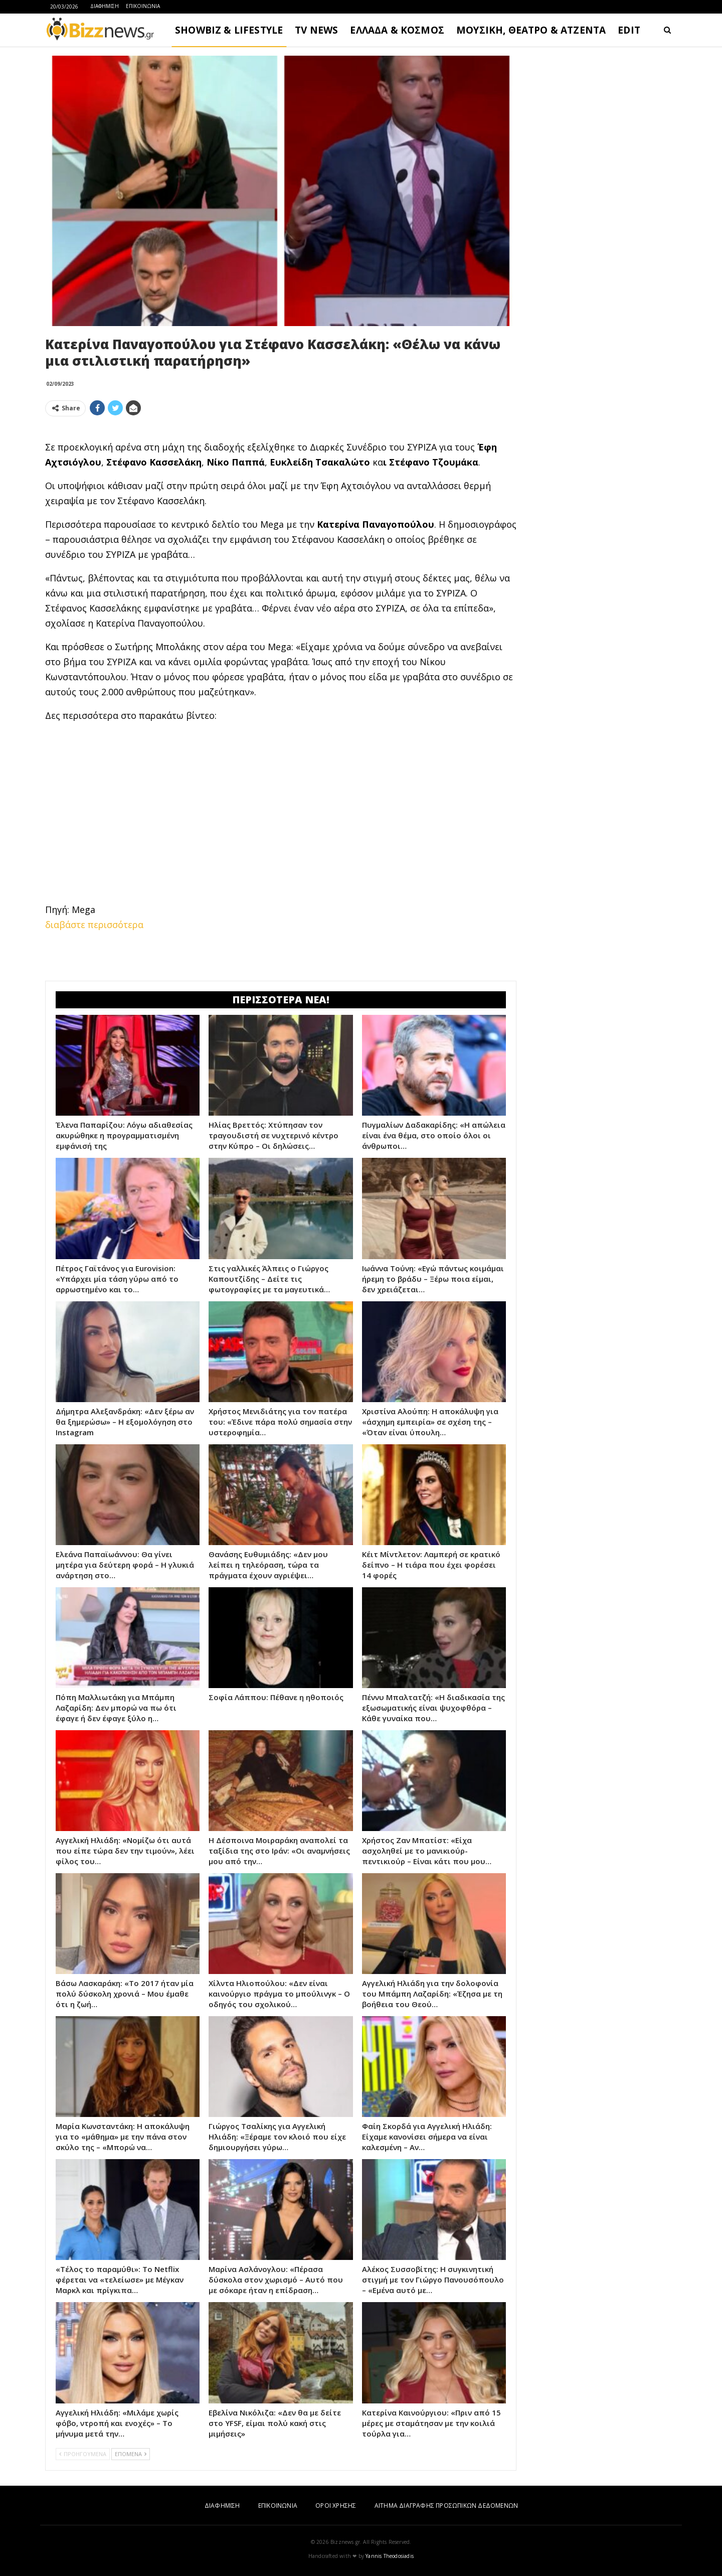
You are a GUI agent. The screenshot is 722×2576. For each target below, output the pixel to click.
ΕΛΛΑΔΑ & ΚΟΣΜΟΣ (397, 30)
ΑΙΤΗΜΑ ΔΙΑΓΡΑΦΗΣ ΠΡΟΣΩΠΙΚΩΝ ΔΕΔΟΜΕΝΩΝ (446, 2505)
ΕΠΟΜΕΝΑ (130, 2454)
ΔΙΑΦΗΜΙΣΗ (104, 6)
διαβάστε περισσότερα (94, 925)
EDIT (629, 30)
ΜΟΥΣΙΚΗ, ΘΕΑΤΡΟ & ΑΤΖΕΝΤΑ (531, 30)
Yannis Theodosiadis (390, 2555)
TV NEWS (316, 30)
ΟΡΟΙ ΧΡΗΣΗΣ (335, 2505)
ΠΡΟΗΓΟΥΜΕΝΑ (82, 2454)
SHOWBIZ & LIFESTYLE (229, 30)
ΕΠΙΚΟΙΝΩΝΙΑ (143, 6)
